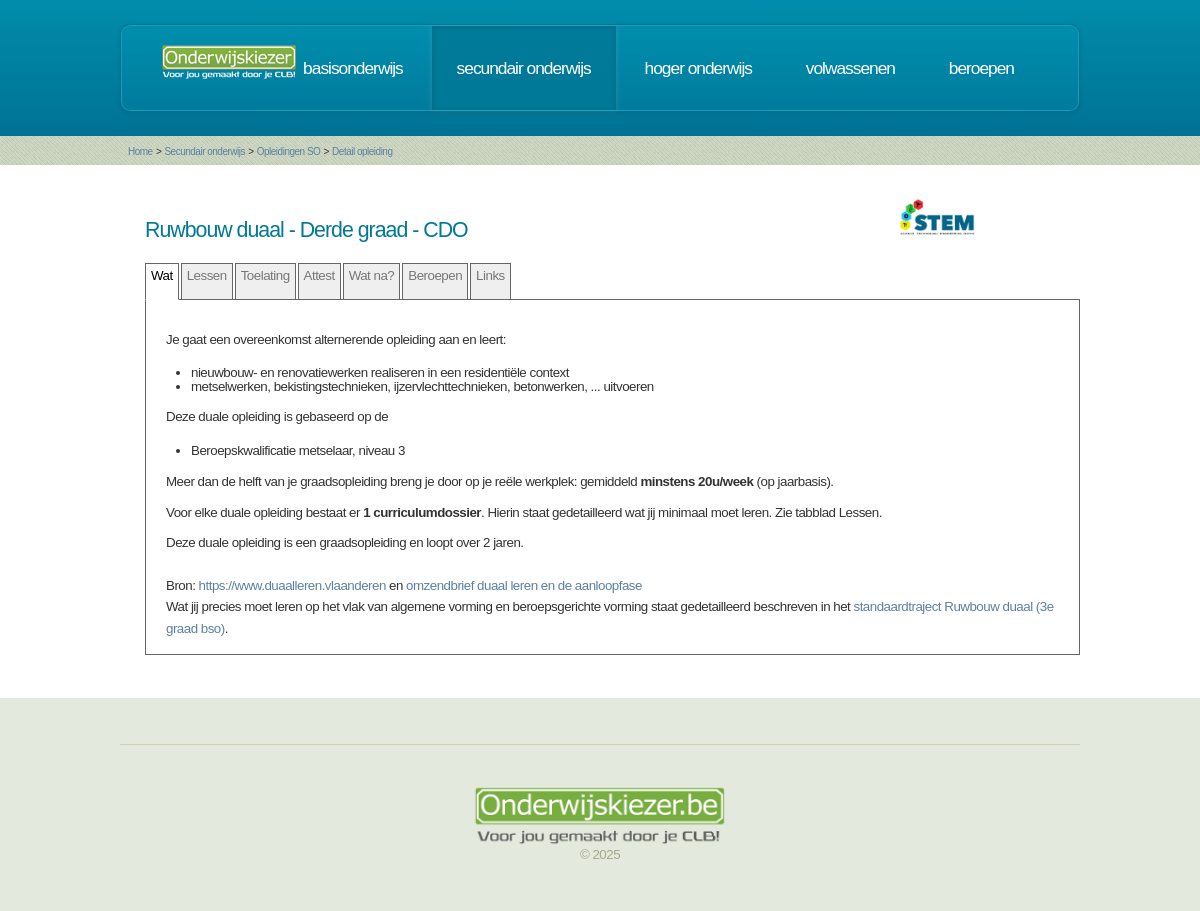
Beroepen (435, 275)
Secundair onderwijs (204, 151)
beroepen (981, 68)
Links (490, 275)
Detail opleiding (362, 151)
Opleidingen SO (289, 151)
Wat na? (372, 275)
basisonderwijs (353, 68)
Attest (319, 275)
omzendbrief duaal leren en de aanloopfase (524, 585)
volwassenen (850, 68)
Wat (162, 275)
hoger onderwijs (698, 68)
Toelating (265, 275)
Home (140, 151)
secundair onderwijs (524, 68)
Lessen (207, 275)
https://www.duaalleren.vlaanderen (292, 585)
